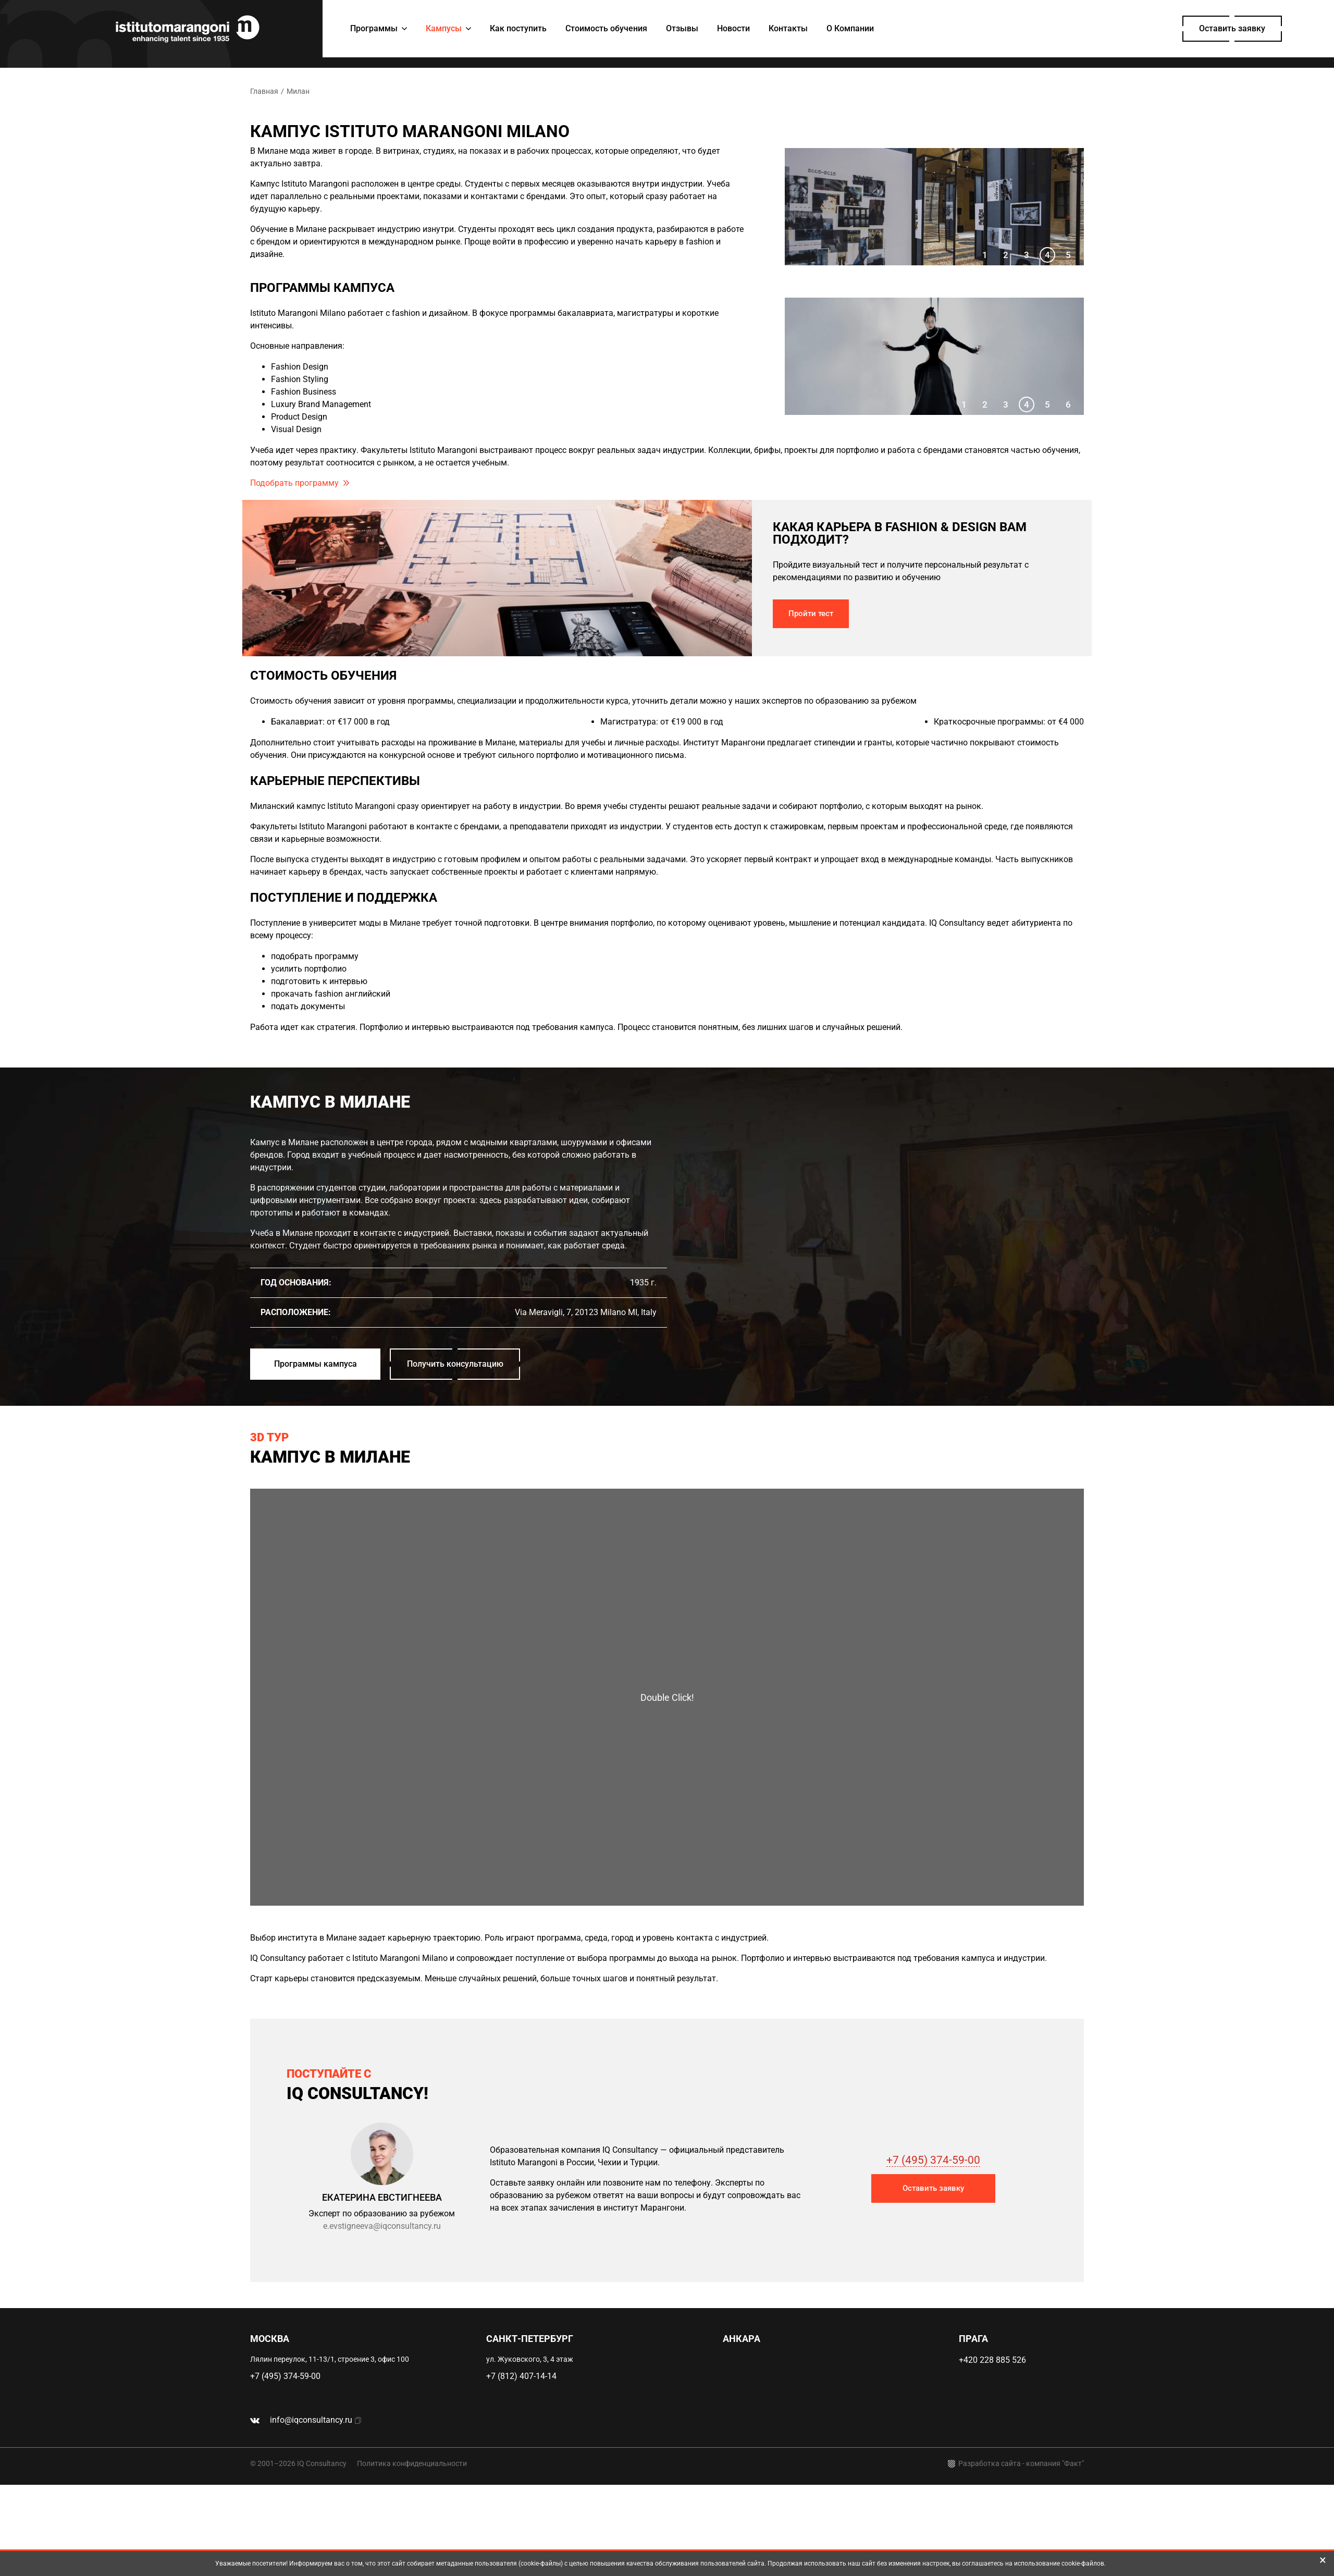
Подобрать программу (294, 483)
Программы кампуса (315, 1364)
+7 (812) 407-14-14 (521, 2376)
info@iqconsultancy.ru (311, 2420)
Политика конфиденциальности (412, 2463)
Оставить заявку (1232, 28)
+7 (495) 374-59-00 (933, 2160)
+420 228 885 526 (992, 2360)
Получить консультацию (455, 1364)
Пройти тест (810, 613)
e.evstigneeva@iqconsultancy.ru (382, 2226)
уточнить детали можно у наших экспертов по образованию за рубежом (774, 701)
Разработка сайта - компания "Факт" (1015, 2463)
